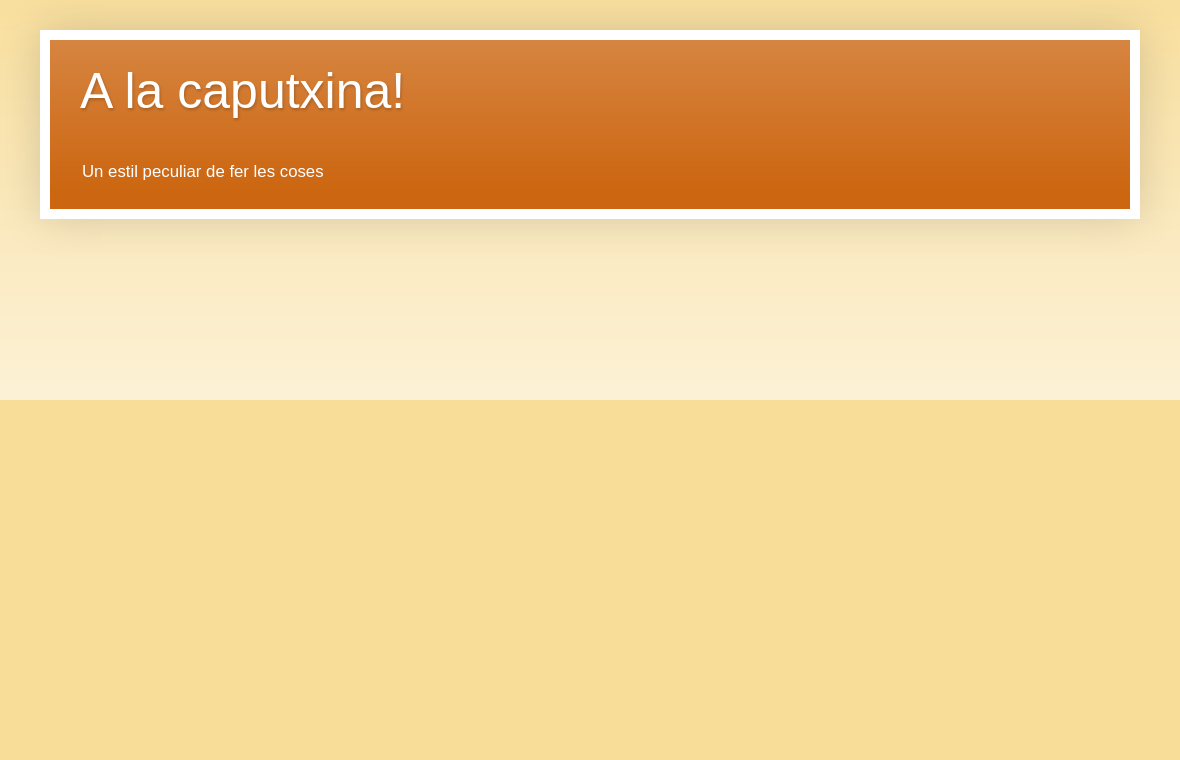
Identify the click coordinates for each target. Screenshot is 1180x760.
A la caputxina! (242, 91)
